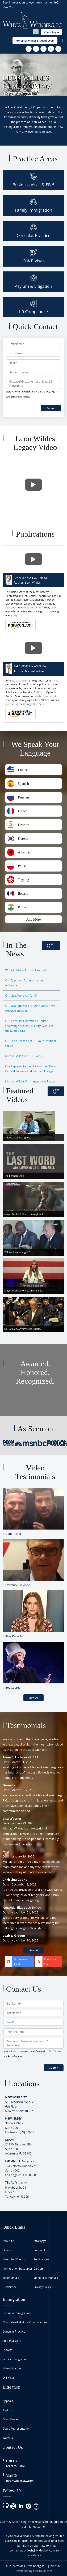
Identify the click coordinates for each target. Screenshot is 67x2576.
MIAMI (9, 2140)
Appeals (8, 2401)
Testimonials (11, 2278)
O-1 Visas (9, 2378)
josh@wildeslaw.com (41, 2550)
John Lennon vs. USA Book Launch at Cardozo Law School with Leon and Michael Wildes (33, 559)
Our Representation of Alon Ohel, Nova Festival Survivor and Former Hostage (30, 1068)
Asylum (7, 2410)
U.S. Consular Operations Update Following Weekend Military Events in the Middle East (29, 1026)
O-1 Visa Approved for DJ (21, 995)
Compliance (10, 2419)
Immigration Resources (17, 2268)
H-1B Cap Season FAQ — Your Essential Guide (30, 1043)
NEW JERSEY (13, 2118)
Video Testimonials (46, 2278)
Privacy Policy (42, 2287)
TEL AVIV (16, 2182)
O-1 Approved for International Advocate (25, 982)
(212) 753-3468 (16, 2466)
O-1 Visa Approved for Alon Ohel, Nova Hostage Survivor (30, 1008)
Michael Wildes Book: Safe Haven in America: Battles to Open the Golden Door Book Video (33, 648)
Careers (39, 2268)
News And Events (14, 2259)
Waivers (8, 2438)
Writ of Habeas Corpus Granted (25, 970)
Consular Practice (14, 2331)
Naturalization (12, 2368)
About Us (9, 2241)
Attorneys (40, 2241)
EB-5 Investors (12, 2341)
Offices (7, 2250)
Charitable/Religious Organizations (25, 2322)
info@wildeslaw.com (20, 2481)
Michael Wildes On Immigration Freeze (30, 1081)
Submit (51, 408)
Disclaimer (9, 2287)
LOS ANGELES (20, 2161)
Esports (7, 2350)
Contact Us (41, 2250)
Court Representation (16, 2428)
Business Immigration (17, 2313)
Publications (41, 2259)
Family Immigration (15, 2359)
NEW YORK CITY (16, 2097)
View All (50, 945)
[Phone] (33, 372)
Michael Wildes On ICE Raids (23, 1056)
